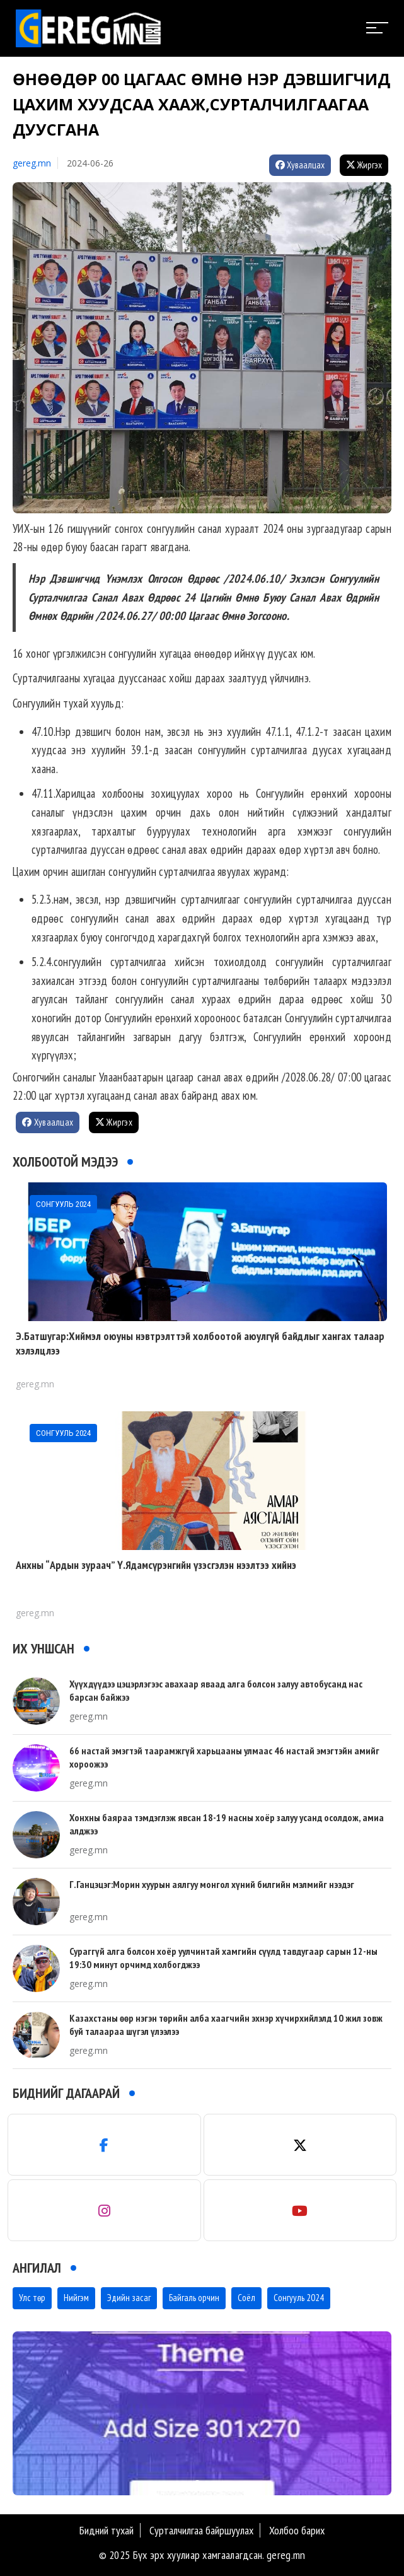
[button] (197, 2482)
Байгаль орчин (194, 2298)
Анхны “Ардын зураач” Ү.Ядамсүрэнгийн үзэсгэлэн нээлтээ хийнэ (156, 1565)
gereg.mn (32, 163)
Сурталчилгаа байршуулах (201, 2530)
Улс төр (32, 2298)
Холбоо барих (297, 2530)
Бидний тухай (106, 2530)
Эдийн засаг (129, 2298)
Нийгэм (76, 2298)
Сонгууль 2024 (299, 2298)
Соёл (246, 2298)
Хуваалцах (300, 165)
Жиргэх (364, 165)
